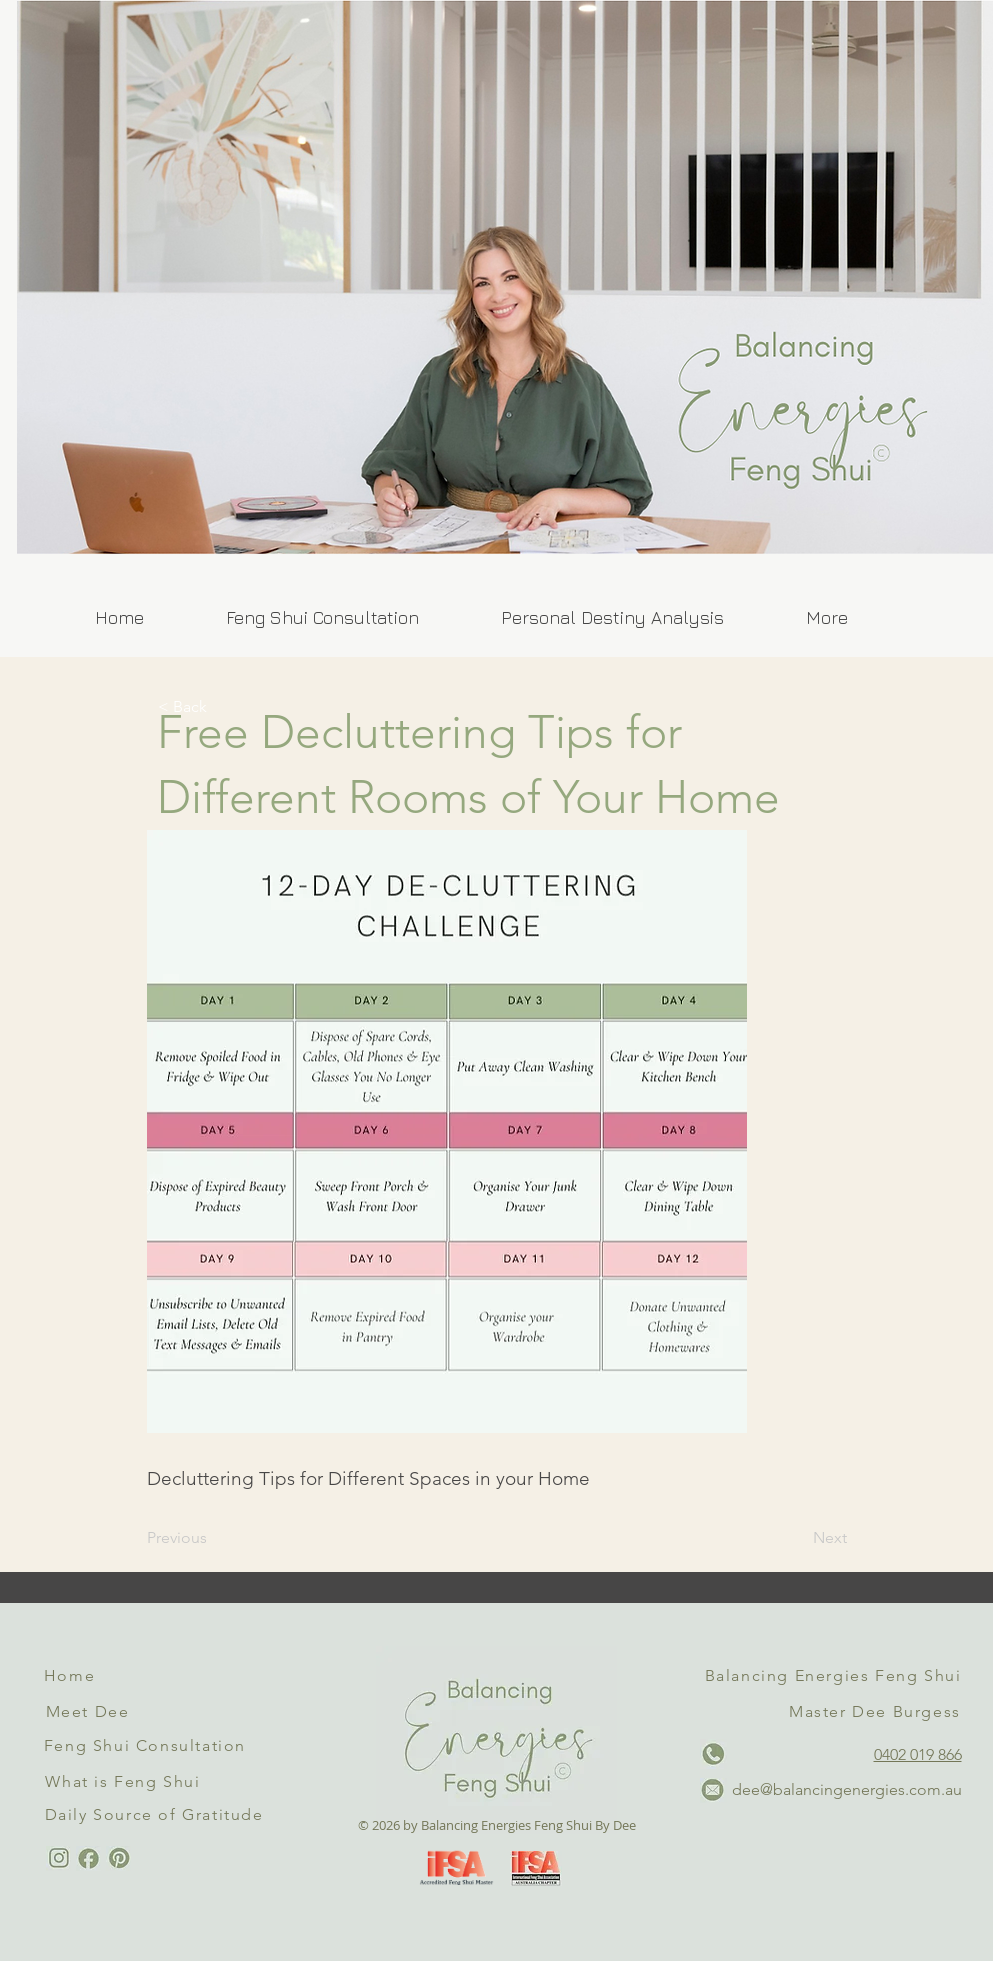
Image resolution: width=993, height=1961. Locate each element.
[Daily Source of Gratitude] (156, 1815)
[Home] (72, 1676)
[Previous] (213, 1538)
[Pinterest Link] (118, 1858)
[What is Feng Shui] (125, 1781)
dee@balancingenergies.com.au (847, 1789)
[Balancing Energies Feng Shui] (835, 1676)
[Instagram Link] (58, 1858)
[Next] (797, 1538)
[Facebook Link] (88, 1858)
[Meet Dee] (90, 1712)
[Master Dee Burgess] (877, 1712)
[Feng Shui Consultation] (147, 1746)
